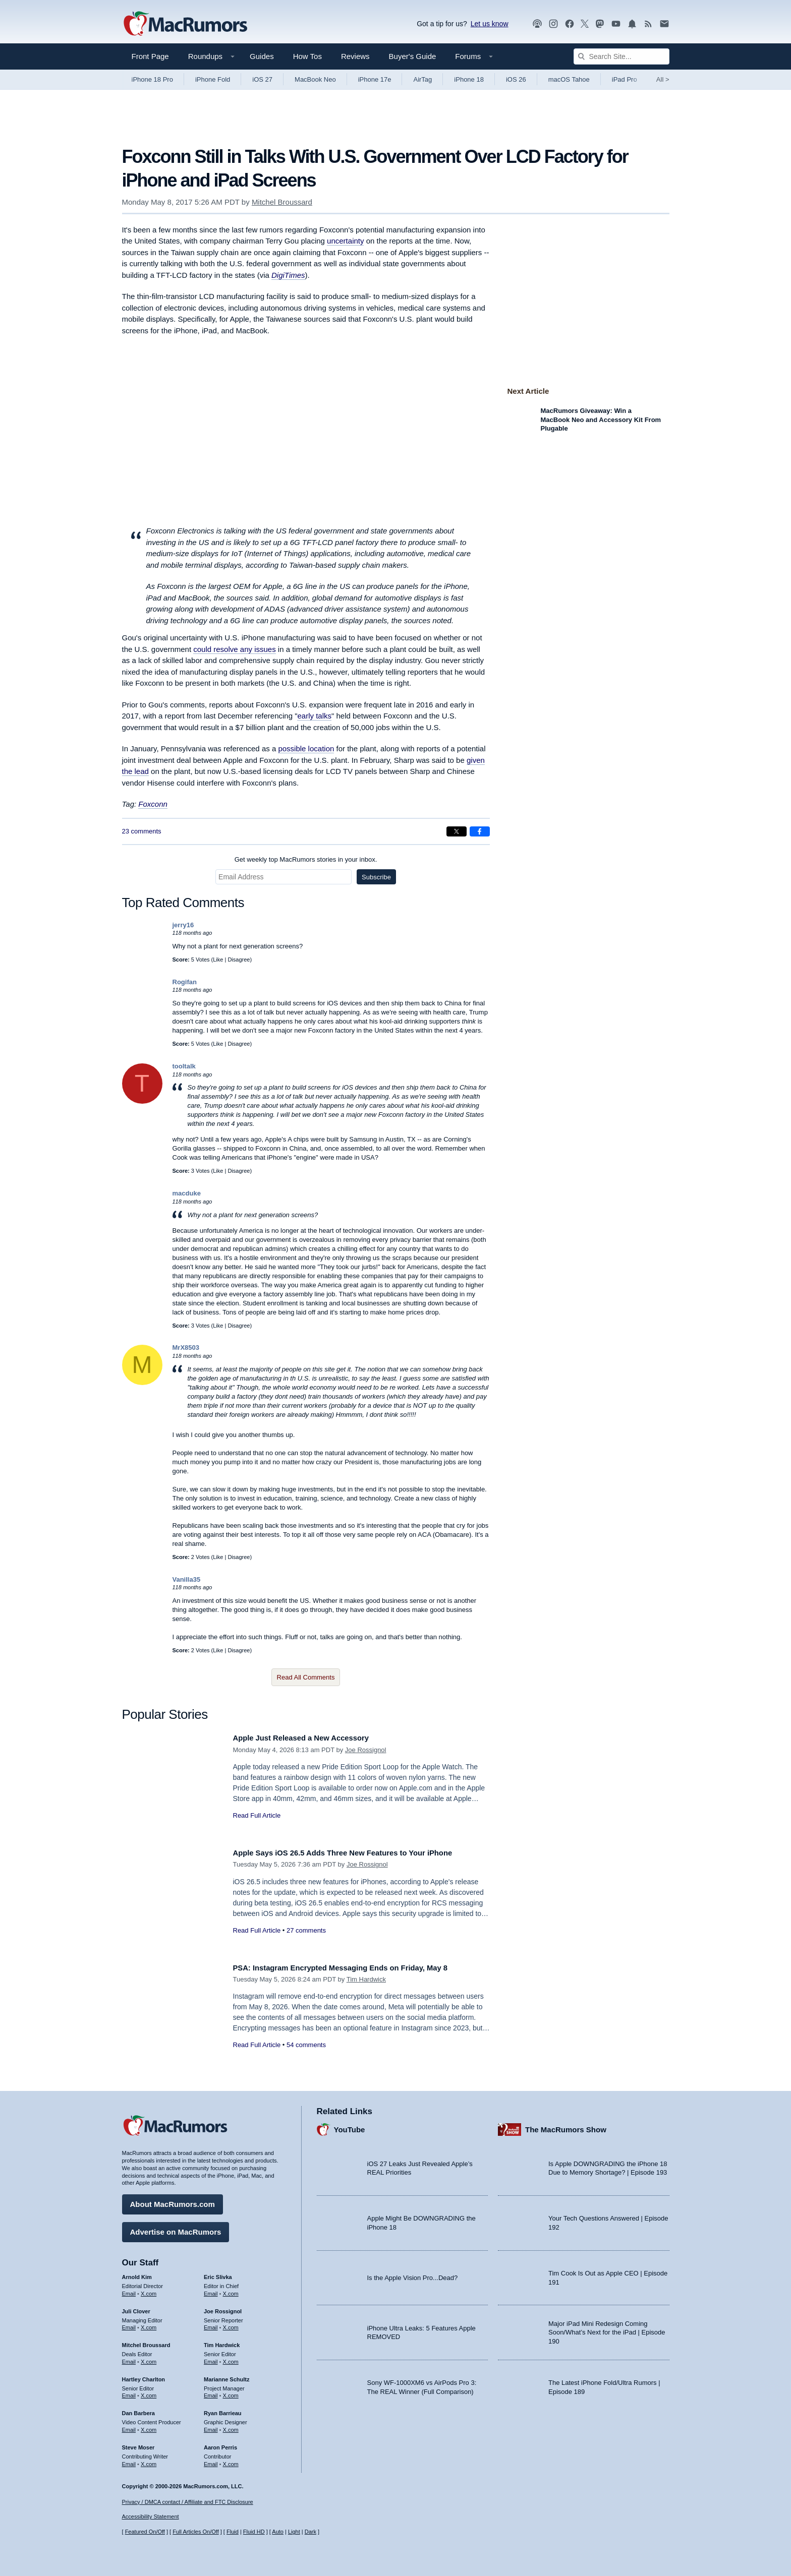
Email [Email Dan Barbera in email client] (129, 2426)
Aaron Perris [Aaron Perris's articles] (220, 2443)
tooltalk (184, 1066)
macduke (187, 1193)
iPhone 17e (374, 79)
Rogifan (185, 982)
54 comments (306, 2045)
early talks (314, 715)
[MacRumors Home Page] (185, 24)
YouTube (349, 2125)
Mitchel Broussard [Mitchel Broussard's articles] (146, 2342)
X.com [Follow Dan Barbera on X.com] (148, 2426)
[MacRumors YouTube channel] (616, 24)
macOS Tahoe (569, 79)
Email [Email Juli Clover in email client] (129, 2324)
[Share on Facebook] (480, 831)
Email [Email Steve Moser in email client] (129, 2460)
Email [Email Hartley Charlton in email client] (129, 2392)
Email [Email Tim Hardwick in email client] (211, 2358)
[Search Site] (621, 56)
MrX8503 (186, 1347)
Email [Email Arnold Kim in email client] (129, 2290)
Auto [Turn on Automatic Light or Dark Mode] (278, 2532)
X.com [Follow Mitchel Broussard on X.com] (148, 2358)
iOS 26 (516, 79)
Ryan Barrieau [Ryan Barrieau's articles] (223, 2410)
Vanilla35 (187, 1579)
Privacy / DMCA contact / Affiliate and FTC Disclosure (187, 2502)
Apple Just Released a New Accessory (311, 1738)
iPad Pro (624, 79)
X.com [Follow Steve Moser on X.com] (148, 2460)
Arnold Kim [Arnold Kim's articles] (137, 2273)
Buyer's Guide (412, 56)
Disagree (239, 959)
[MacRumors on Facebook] (569, 24)
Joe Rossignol (365, 1750)
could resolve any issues (234, 649)
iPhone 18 (469, 79)
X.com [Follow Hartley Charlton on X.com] (148, 2392)
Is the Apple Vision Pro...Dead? (412, 2274)
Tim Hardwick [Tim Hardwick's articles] (222, 2342)
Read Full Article (257, 1815)
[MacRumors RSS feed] (648, 24)
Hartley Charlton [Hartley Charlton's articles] (143, 2375)
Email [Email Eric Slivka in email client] (211, 2290)
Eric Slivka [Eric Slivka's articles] (218, 2273)
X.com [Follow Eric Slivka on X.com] (231, 2290)
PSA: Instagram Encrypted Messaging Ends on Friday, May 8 (356, 1967)
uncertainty (345, 240)
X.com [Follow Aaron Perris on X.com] (231, 2460)
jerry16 (183, 925)
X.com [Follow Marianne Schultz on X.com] (231, 2392)
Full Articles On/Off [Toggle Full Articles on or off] (196, 2532)
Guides (262, 56)
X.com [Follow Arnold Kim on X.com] (148, 2290)
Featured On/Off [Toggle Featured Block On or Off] (145, 2532)
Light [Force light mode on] (294, 2532)
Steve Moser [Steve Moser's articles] (138, 2443)
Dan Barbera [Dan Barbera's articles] (138, 2410)
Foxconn (152, 804)
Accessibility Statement (150, 2516)
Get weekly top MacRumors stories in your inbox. (306, 859)
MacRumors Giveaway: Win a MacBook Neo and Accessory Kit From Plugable (601, 419)
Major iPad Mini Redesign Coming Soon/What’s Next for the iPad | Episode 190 (606, 2328)
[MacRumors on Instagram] (553, 24)
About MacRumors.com (172, 2200)
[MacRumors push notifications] (632, 24)
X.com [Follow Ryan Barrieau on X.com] (231, 2426)
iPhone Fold (212, 79)
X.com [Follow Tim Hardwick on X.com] (231, 2358)
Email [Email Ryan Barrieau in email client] (211, 2426)
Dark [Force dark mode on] (310, 2532)
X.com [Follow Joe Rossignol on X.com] (231, 2324)
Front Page (150, 56)
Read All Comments (306, 1677)
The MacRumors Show (565, 2125)
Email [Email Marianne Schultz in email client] (211, 2392)
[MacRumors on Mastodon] (600, 24)
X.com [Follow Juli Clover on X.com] (148, 2324)
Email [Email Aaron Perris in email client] (211, 2460)
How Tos (307, 56)
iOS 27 (262, 79)
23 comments (141, 831)
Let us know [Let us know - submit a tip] (489, 24)
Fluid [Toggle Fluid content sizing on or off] (233, 2532)
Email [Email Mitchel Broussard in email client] (129, 2358)
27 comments (306, 1930)
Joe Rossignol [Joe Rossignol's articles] (223, 2307)
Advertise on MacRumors (175, 2228)
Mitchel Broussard (282, 202)
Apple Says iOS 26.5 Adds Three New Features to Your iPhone (359, 1853)
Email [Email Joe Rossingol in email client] (211, 2324)
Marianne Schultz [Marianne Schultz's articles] (226, 2375)
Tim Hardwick (366, 1979)
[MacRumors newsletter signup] (664, 24)
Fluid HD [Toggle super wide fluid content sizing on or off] (254, 2532)
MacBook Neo (315, 79)
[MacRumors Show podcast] (537, 24)
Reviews (355, 56)
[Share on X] (456, 831)
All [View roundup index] (662, 79)
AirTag (422, 79)
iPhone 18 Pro (152, 79)
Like (218, 959)
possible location (306, 748)
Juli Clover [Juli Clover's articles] (136, 2307)
